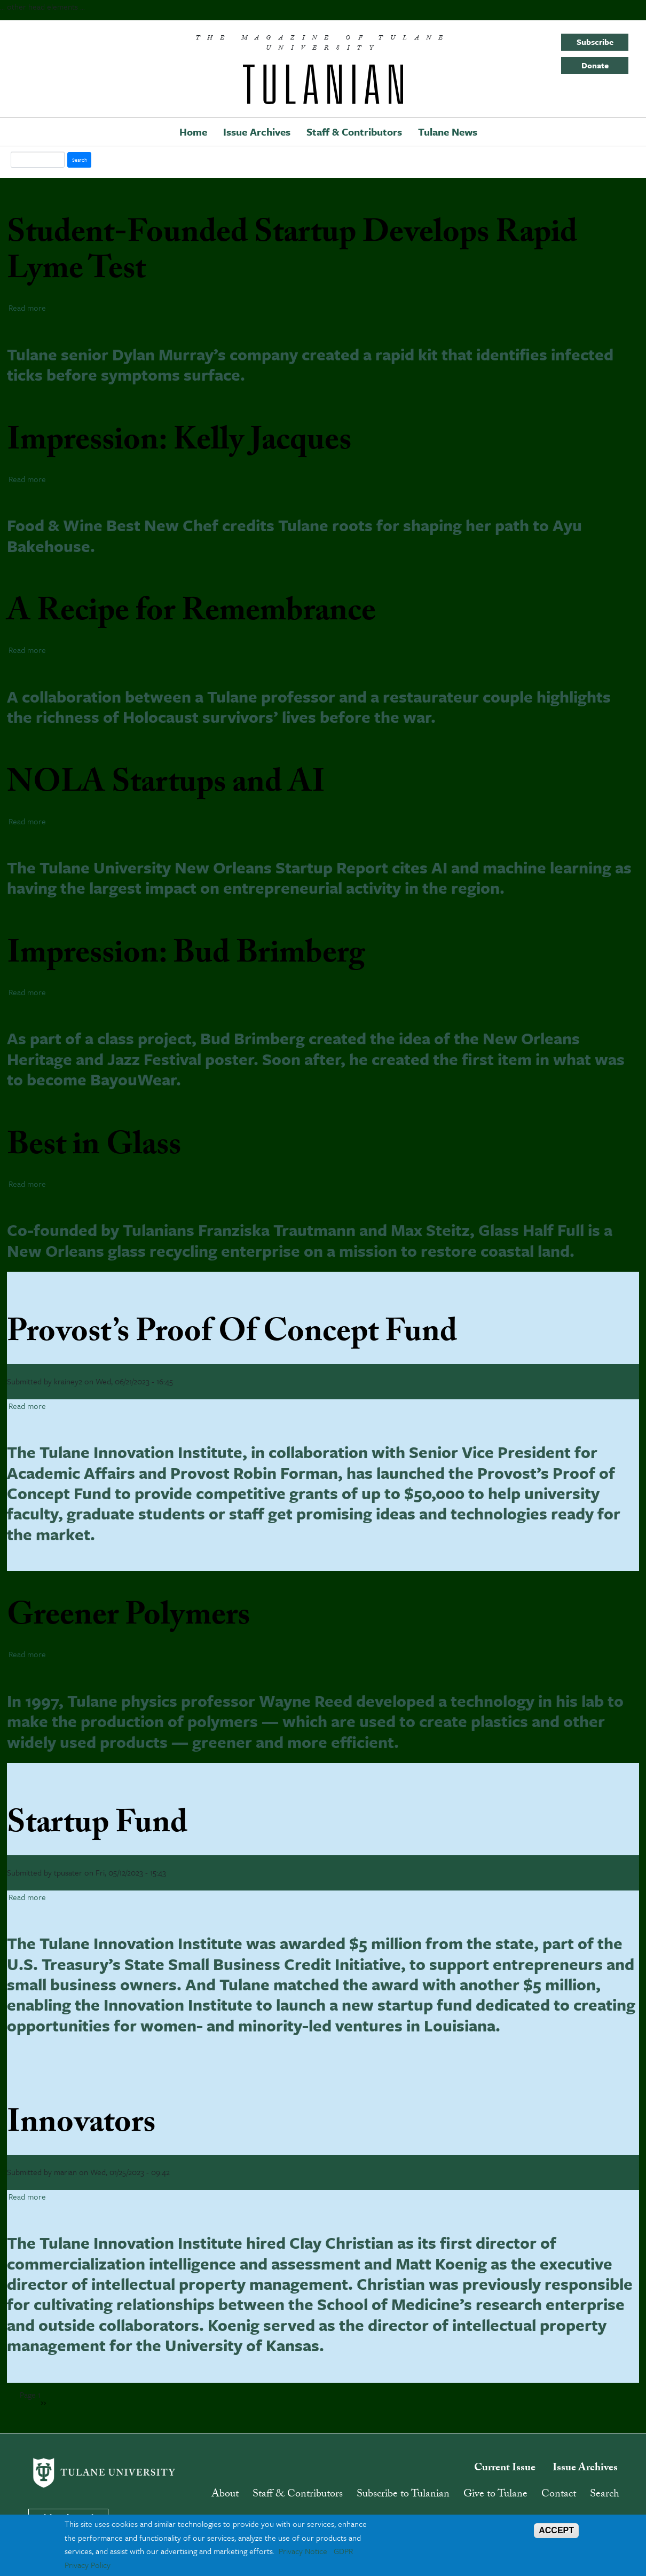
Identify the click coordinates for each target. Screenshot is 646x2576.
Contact (558, 2495)
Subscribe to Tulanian (403, 2495)
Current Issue (504, 2469)
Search (604, 2495)
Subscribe (595, 42)
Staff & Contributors (354, 131)
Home (193, 131)
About (225, 2495)
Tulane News (447, 131)
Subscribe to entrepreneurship (66, 2392)
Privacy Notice (303, 2551)
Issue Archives (256, 131)
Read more (27, 307)
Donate (595, 65)
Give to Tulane (495, 2495)
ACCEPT (556, 2530)
